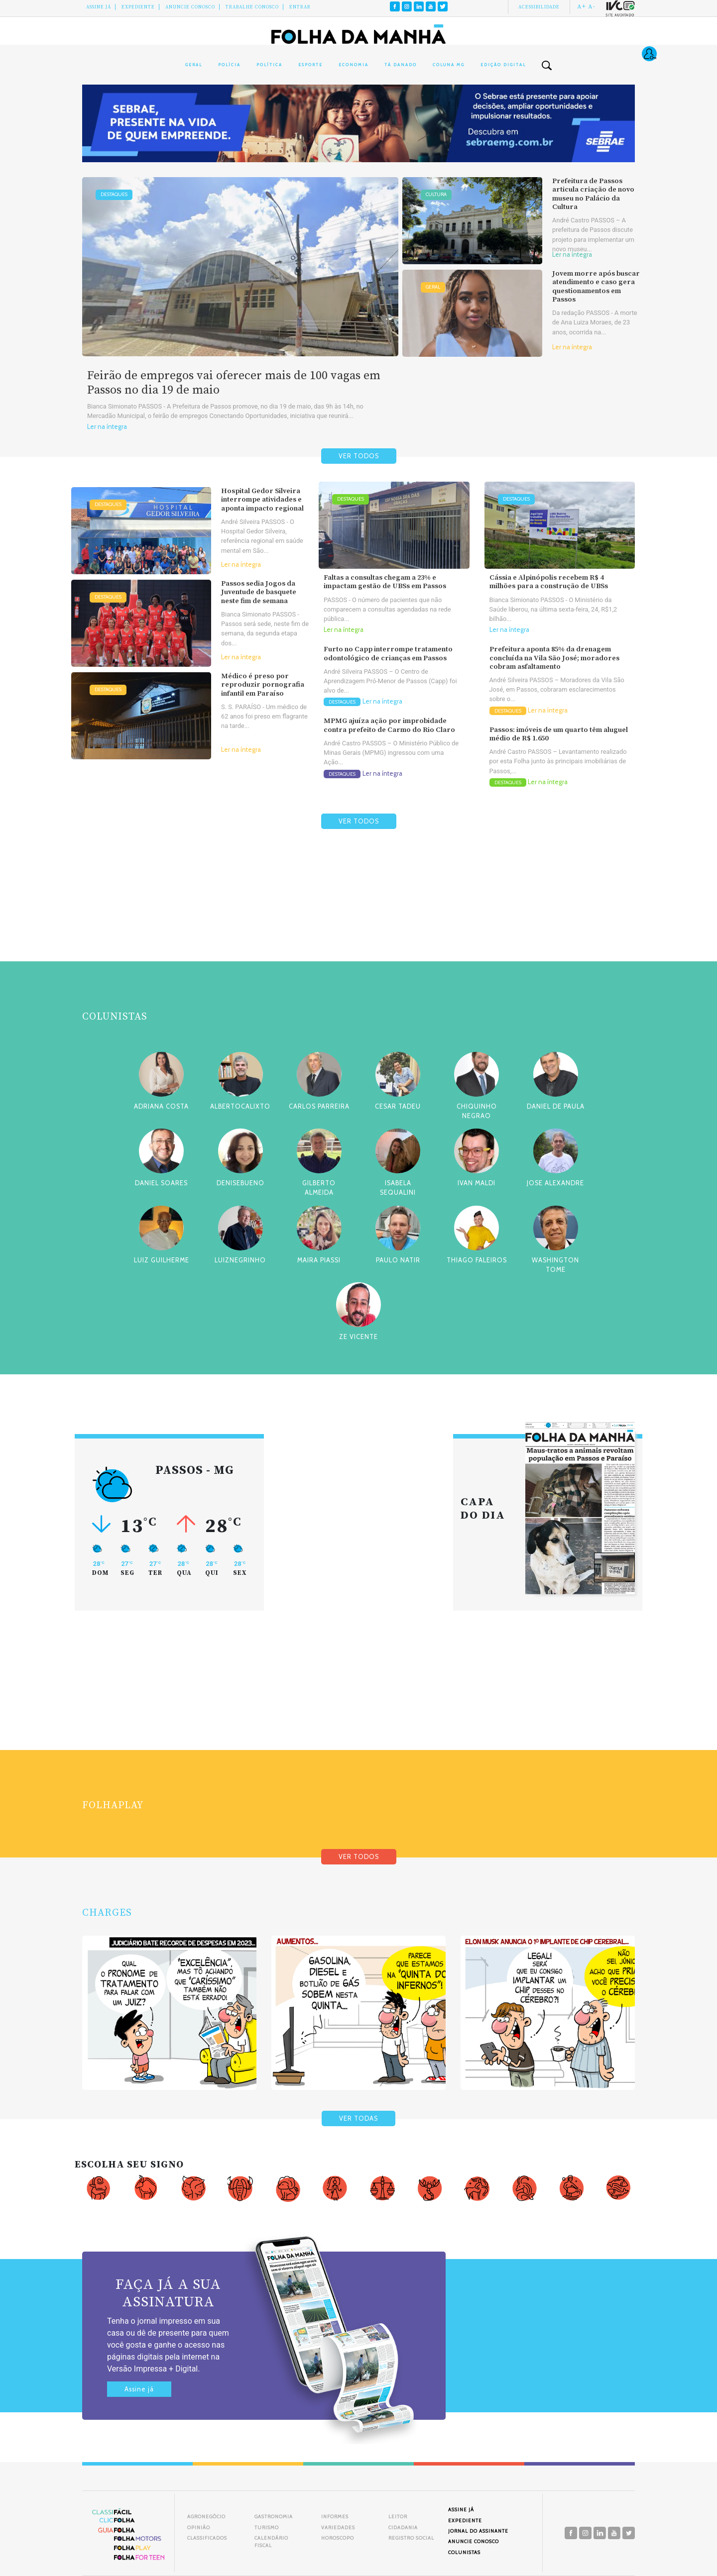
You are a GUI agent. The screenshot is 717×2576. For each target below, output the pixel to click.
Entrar (300, 7)
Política (269, 64)
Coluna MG (449, 64)
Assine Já (98, 7)
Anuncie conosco (190, 7)
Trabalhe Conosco (252, 7)
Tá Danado (400, 64)
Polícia (229, 64)
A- (592, 6)
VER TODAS (358, 2118)
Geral (193, 64)
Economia (353, 64)
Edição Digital (503, 64)
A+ (581, 6)
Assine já (139, 2389)
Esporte (310, 64)
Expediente (138, 7)
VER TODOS (359, 456)
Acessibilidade (539, 7)
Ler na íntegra (107, 426)
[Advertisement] (358, 919)
